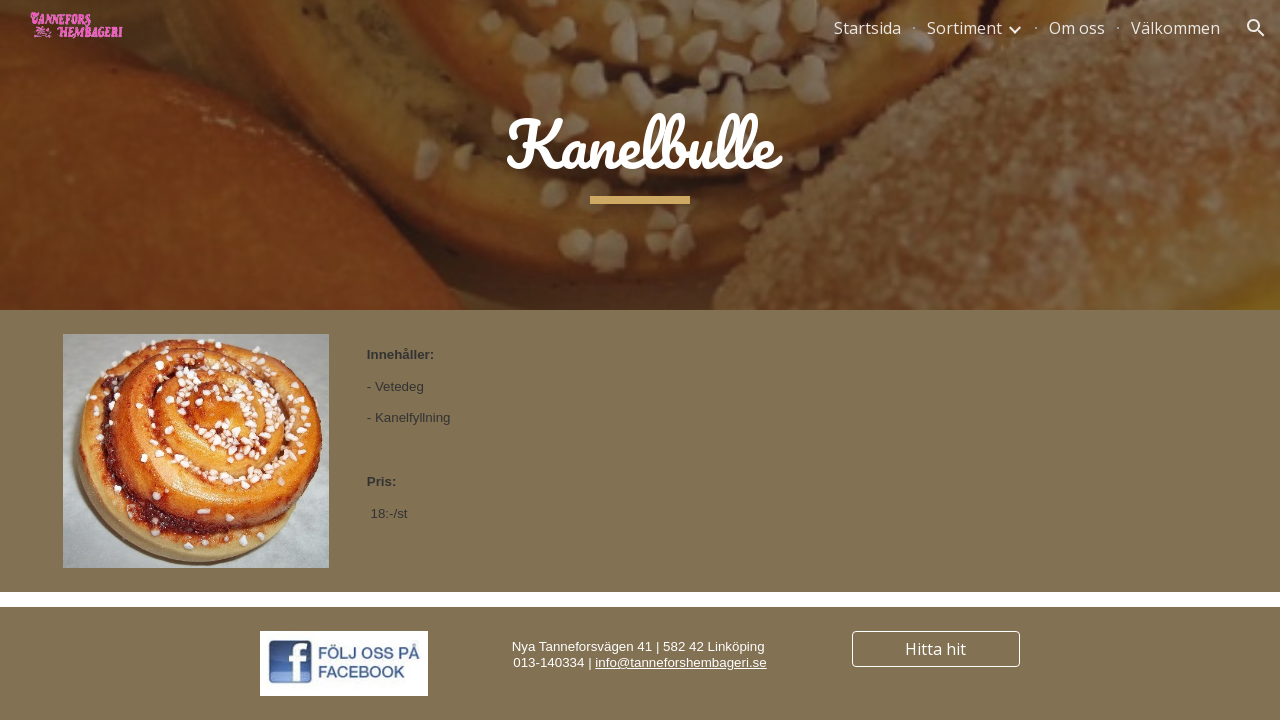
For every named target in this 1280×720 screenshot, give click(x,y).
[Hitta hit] (936, 649)
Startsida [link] (867, 28)
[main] (639, 155)
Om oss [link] (1077, 28)
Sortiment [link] (964, 28)
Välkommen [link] (1175, 28)
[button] (1256, 28)
